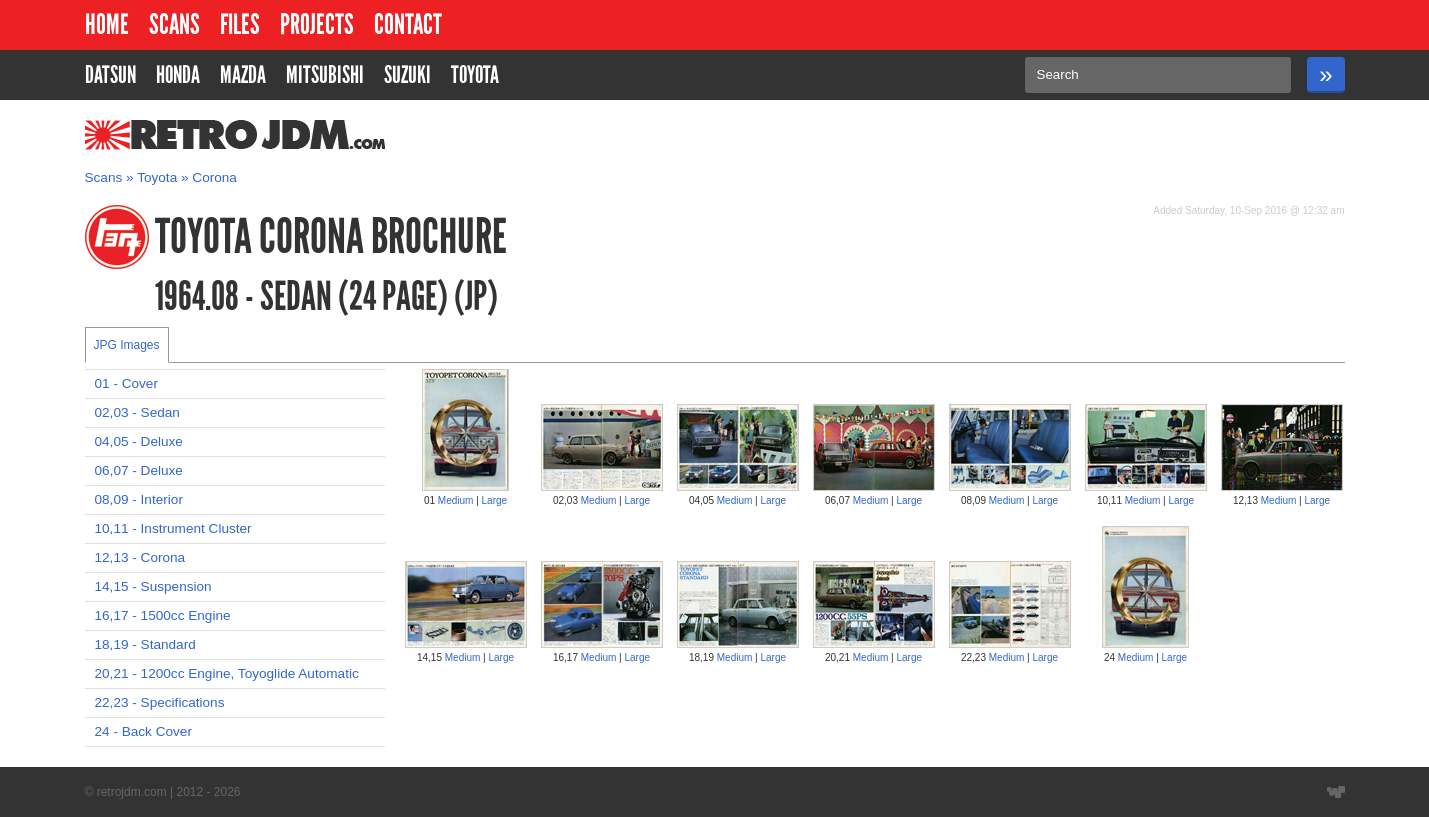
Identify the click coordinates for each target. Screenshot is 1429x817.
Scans (174, 24)
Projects (317, 24)
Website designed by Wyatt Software (1336, 792)
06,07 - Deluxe (139, 470)
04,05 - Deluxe (139, 441)
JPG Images (127, 345)
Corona (214, 177)
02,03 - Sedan (137, 412)
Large (495, 500)
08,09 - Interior (139, 499)
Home (107, 24)
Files (240, 24)
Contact (408, 24)
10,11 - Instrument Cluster (173, 528)
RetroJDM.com (183, 135)
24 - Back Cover (143, 731)
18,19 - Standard (145, 644)
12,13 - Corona (140, 557)
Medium (456, 500)
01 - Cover (126, 383)
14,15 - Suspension (153, 586)
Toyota (157, 177)
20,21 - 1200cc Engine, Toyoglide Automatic (227, 673)
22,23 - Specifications (160, 702)
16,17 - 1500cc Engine (163, 615)
